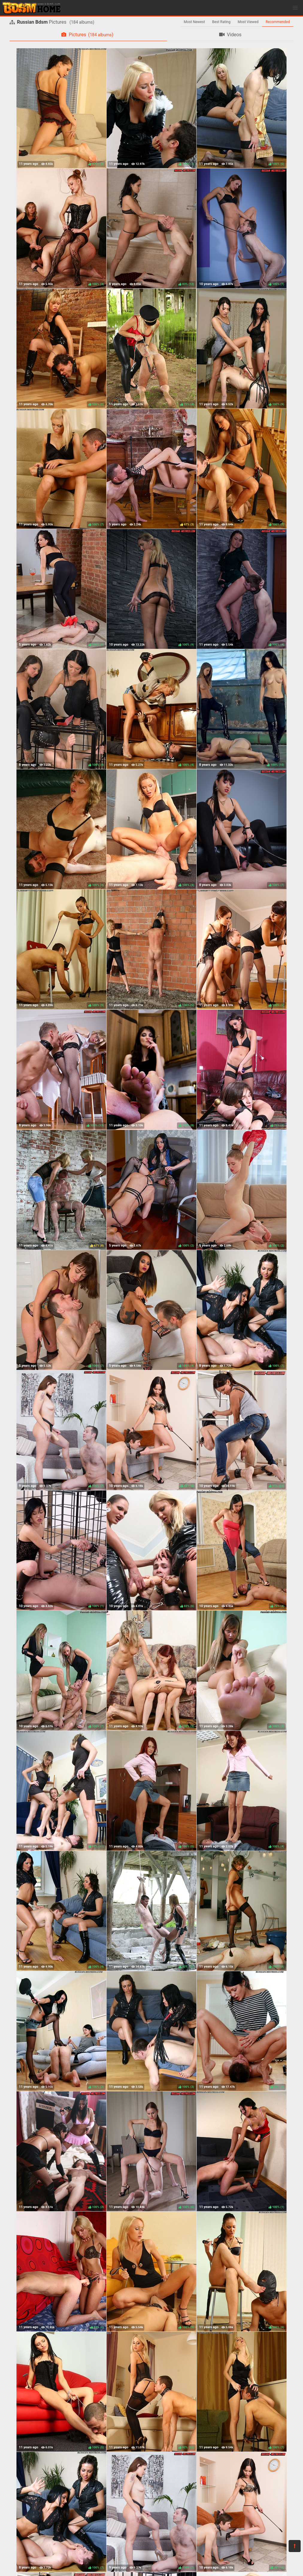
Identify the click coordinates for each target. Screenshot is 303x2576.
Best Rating (221, 22)
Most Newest (194, 22)
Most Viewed (248, 22)
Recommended (278, 22)
